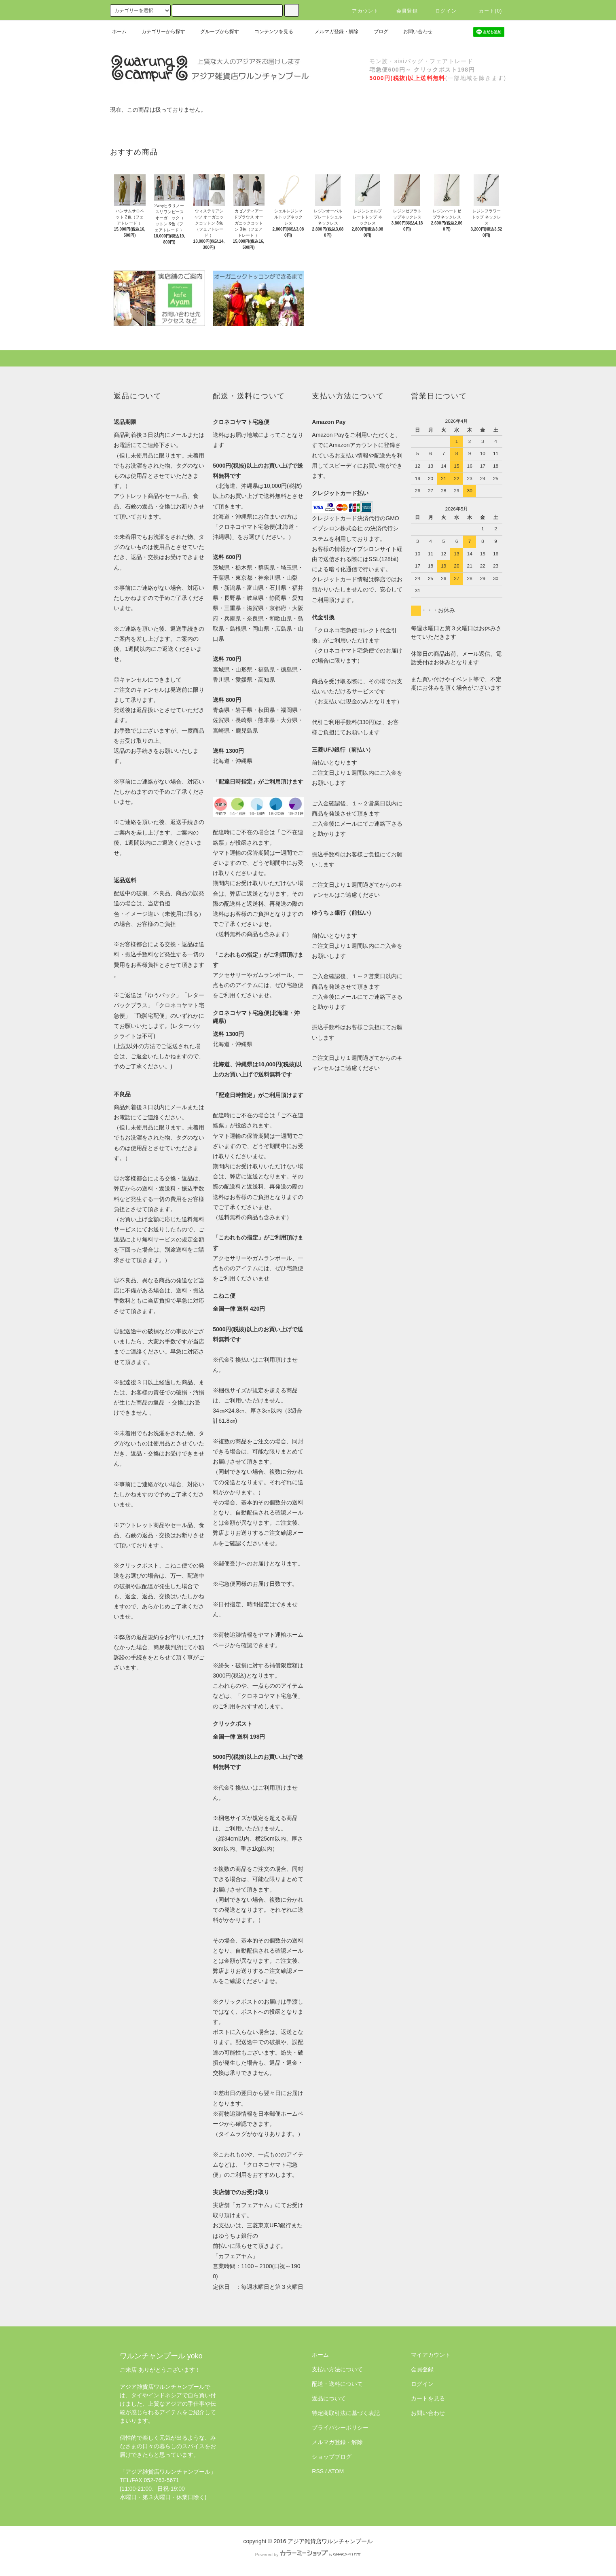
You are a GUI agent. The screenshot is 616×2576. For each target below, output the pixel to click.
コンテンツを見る (269, 31)
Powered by (308, 2554)
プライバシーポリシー (340, 2427)
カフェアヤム (252, 2205)
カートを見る (428, 2398)
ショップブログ (331, 2456)
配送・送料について (337, 2384)
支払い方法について (337, 2369)
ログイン (441, 11)
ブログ (376, 31)
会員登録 (402, 11)
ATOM (336, 2471)
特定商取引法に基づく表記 (346, 2413)
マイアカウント (431, 2354)
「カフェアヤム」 (235, 2256)
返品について (329, 2398)
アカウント (360, 11)
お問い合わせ (413, 31)
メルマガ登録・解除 (331, 31)
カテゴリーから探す (158, 31)
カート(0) (485, 11)
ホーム (119, 31)
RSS (318, 2471)
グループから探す (215, 31)
